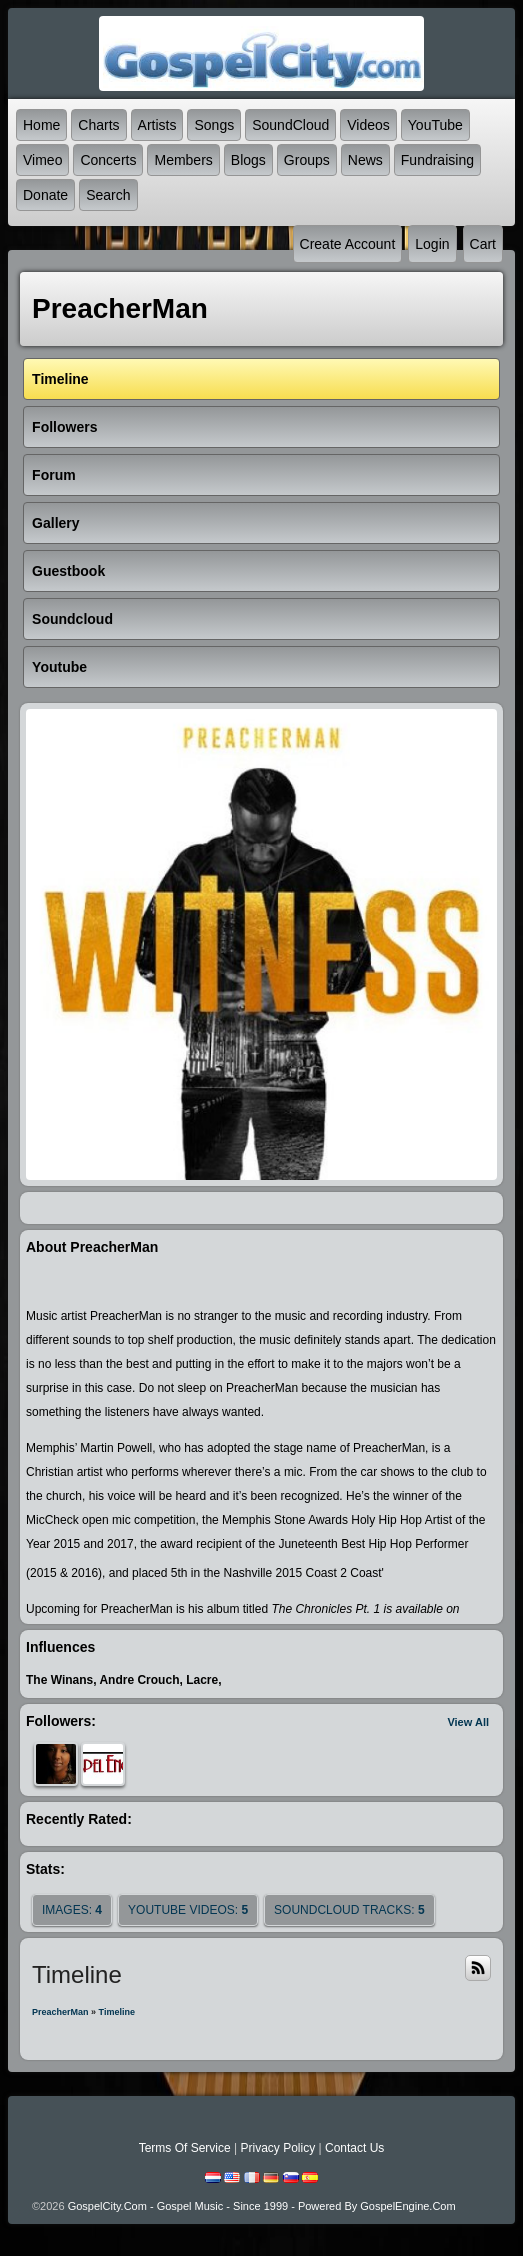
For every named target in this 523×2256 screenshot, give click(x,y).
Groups (307, 160)
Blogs (248, 160)
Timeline (117, 2012)
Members (183, 160)
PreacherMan (60, 2012)
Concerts (108, 160)
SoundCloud (290, 125)
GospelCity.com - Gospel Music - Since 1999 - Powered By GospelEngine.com (262, 2206)
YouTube (435, 125)
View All (468, 1722)
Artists (157, 125)
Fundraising (437, 160)
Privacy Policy (277, 2148)
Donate (45, 195)
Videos (368, 125)
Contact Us (354, 2148)
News (365, 160)
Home (41, 125)
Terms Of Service (185, 2148)
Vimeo (42, 160)
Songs (214, 125)
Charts (98, 125)
